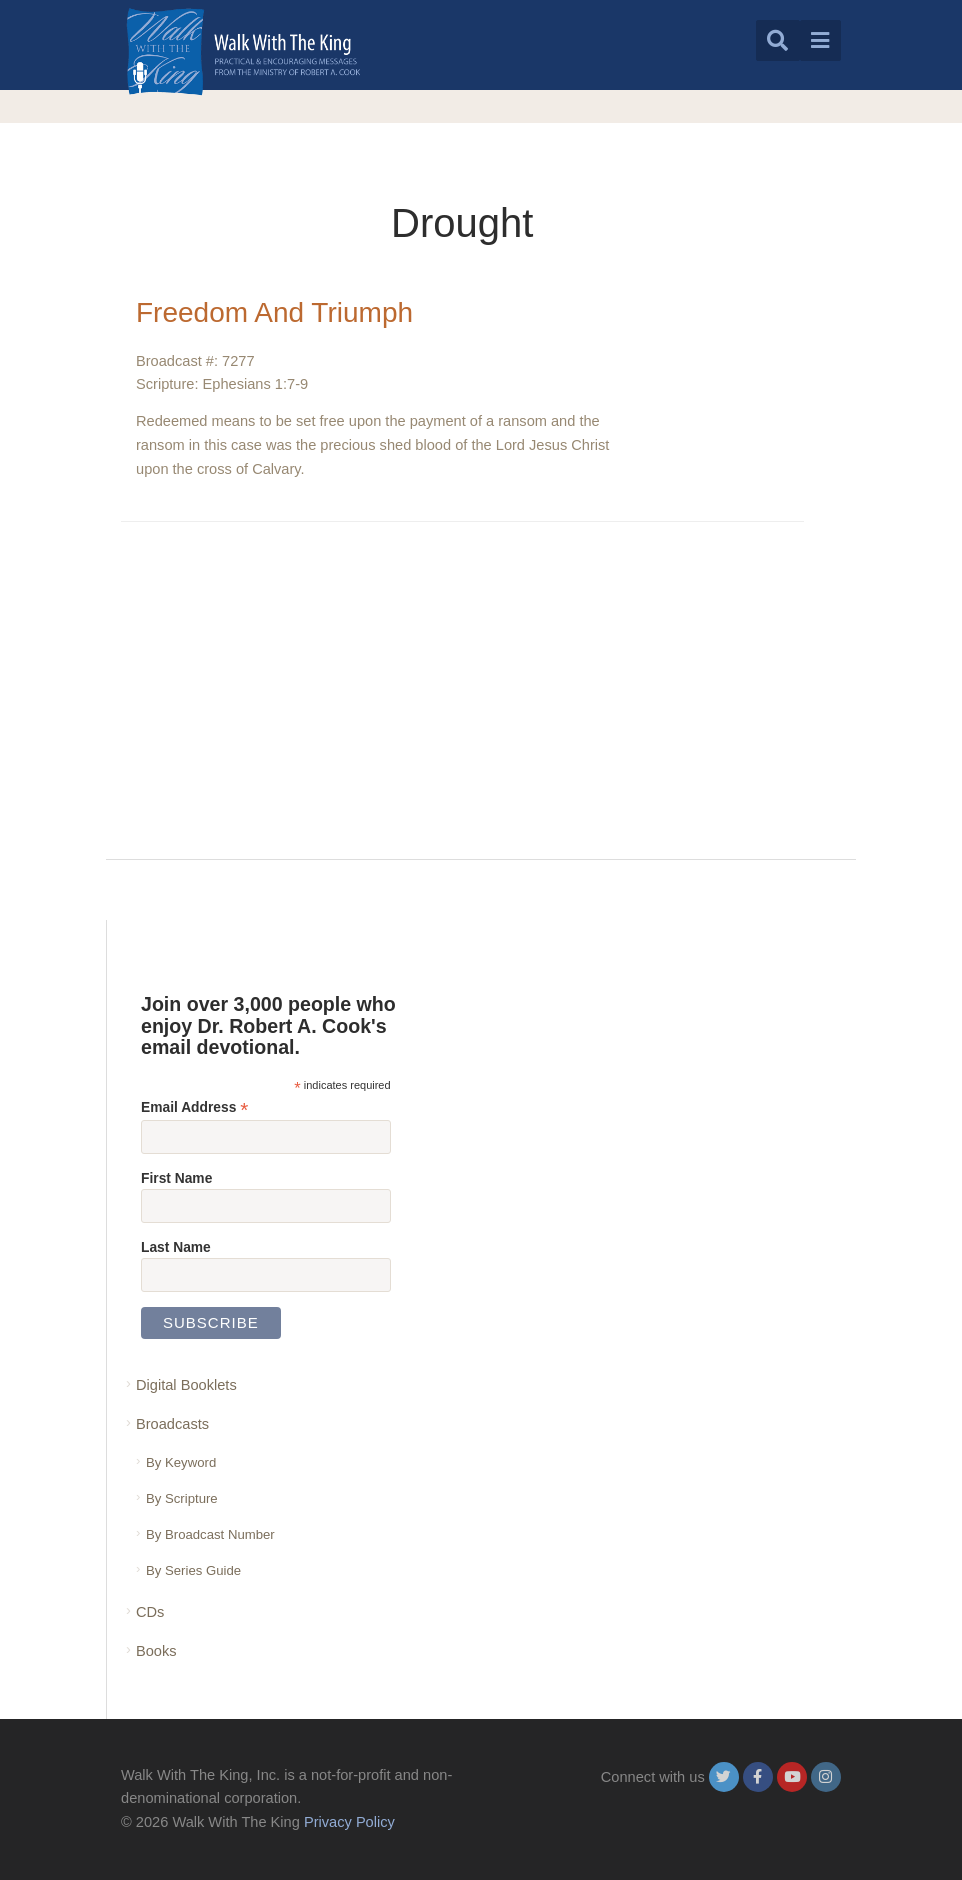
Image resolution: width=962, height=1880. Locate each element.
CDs (150, 1612)
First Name (176, 1178)
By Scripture (182, 1498)
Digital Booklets (186, 1385)
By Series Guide (193, 1570)
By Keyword (181, 1462)
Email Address (194, 1107)
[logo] (243, 51)
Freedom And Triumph (274, 312)
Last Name (176, 1247)
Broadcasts (172, 1424)
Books (156, 1651)
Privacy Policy (349, 1822)
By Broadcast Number (210, 1534)
